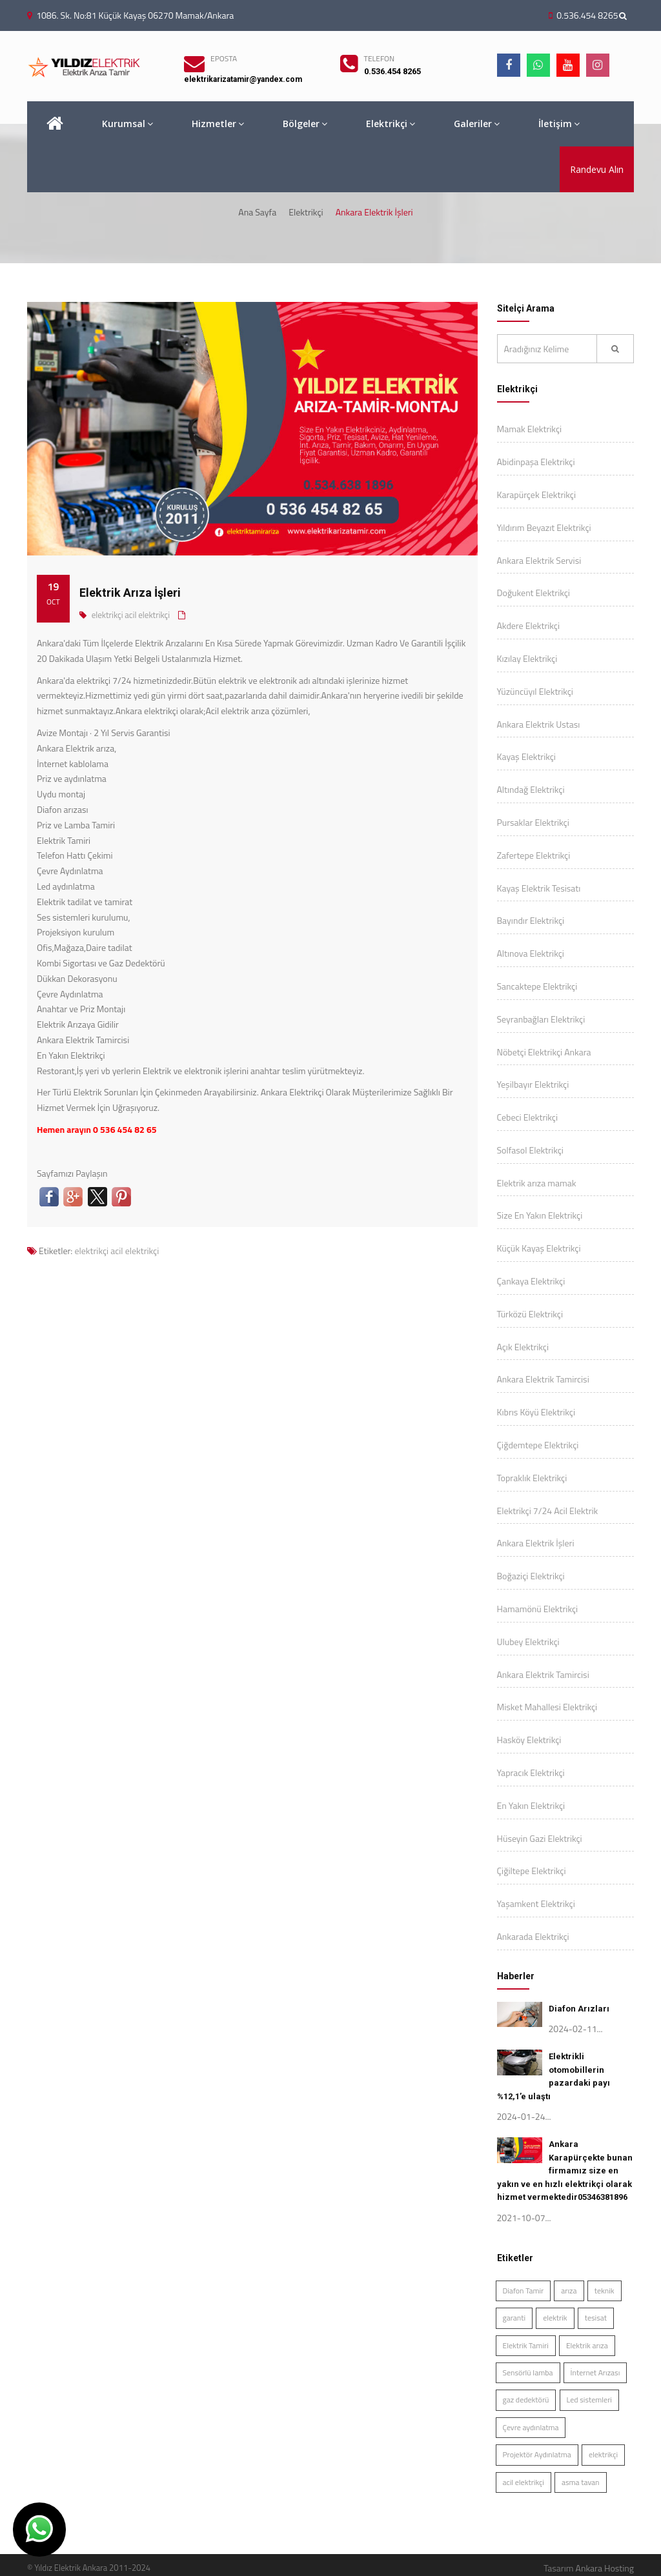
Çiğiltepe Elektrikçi (531, 1870)
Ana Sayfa (257, 212)
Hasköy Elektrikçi (529, 1739)
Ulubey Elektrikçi (528, 1641)
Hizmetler (218, 123)
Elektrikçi (390, 123)
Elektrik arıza (587, 2345)
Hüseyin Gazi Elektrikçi (539, 1838)
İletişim (559, 123)
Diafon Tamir (523, 2290)
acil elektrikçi (147, 614)
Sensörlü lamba (528, 2372)
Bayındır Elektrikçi (531, 920)
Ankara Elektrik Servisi (539, 560)
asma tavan (581, 2482)
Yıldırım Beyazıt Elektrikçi (544, 527)
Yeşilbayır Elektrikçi (533, 1084)
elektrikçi (107, 614)
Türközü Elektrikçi (530, 1314)
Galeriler (477, 123)
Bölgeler (305, 123)
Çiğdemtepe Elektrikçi (538, 1445)
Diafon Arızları (579, 2008)
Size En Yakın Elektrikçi (540, 1215)
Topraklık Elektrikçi (532, 1477)
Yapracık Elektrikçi (531, 1772)
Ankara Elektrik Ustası (538, 724)
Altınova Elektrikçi (530, 953)
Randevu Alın (597, 169)
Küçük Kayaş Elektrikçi (539, 1248)
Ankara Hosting (605, 2568)
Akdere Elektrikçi (528, 625)
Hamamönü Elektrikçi (537, 1608)
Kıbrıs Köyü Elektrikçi (536, 1412)
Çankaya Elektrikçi (531, 1281)
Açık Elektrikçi (523, 1346)
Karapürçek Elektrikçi (536, 494)
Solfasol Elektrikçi (530, 1150)
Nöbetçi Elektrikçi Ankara (544, 1052)
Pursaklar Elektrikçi (533, 822)
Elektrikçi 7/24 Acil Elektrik (547, 1510)
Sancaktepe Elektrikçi (537, 986)
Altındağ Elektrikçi (531, 789)
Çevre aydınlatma (531, 2427)
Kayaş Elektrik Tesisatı (539, 888)
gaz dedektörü (526, 2399)
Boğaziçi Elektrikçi (531, 1576)
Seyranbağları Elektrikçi (541, 1019)
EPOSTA (223, 58)
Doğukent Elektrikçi (533, 592)
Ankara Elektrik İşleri (536, 1543)
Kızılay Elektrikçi (527, 658)
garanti (514, 2317)
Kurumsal (127, 123)
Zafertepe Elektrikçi (534, 855)
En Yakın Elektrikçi (531, 1805)
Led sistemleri (589, 2399)
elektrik (555, 2317)
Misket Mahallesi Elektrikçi (547, 1706)
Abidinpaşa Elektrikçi (536, 461)
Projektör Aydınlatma (537, 2454)
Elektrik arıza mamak (536, 1183)
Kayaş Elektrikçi (526, 756)
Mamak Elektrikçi (529, 428)
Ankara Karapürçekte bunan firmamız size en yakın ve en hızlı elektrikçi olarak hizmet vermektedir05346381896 (565, 2170)
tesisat (596, 2317)
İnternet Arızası (595, 2372)
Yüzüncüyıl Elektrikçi (535, 691)
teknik (605, 2290)
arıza (568, 2290)
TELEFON (379, 58)
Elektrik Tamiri (526, 2345)
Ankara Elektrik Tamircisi (543, 1379)
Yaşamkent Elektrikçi (536, 1903)
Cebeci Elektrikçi (527, 1117)
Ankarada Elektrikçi (533, 1936)
